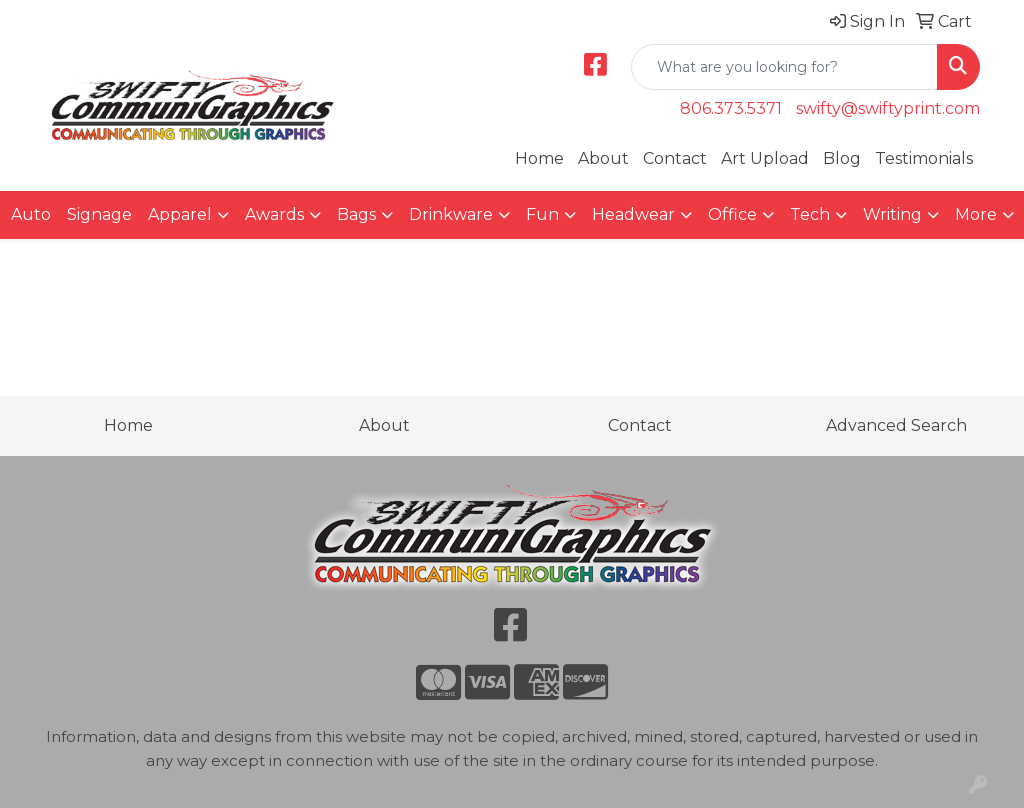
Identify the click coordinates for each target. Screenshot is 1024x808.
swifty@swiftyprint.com (888, 108)
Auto (31, 214)
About (603, 158)
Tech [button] (810, 214)
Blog (842, 158)
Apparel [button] (180, 214)
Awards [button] (274, 214)
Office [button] (732, 214)
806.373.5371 (731, 108)
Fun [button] (542, 214)
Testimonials (924, 158)
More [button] (976, 214)
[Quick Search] (784, 67)
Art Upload (765, 158)
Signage (99, 214)
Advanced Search (896, 425)
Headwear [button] (633, 214)
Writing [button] (892, 214)
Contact (675, 158)
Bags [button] (356, 214)
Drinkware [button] (451, 214)
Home (539, 158)
